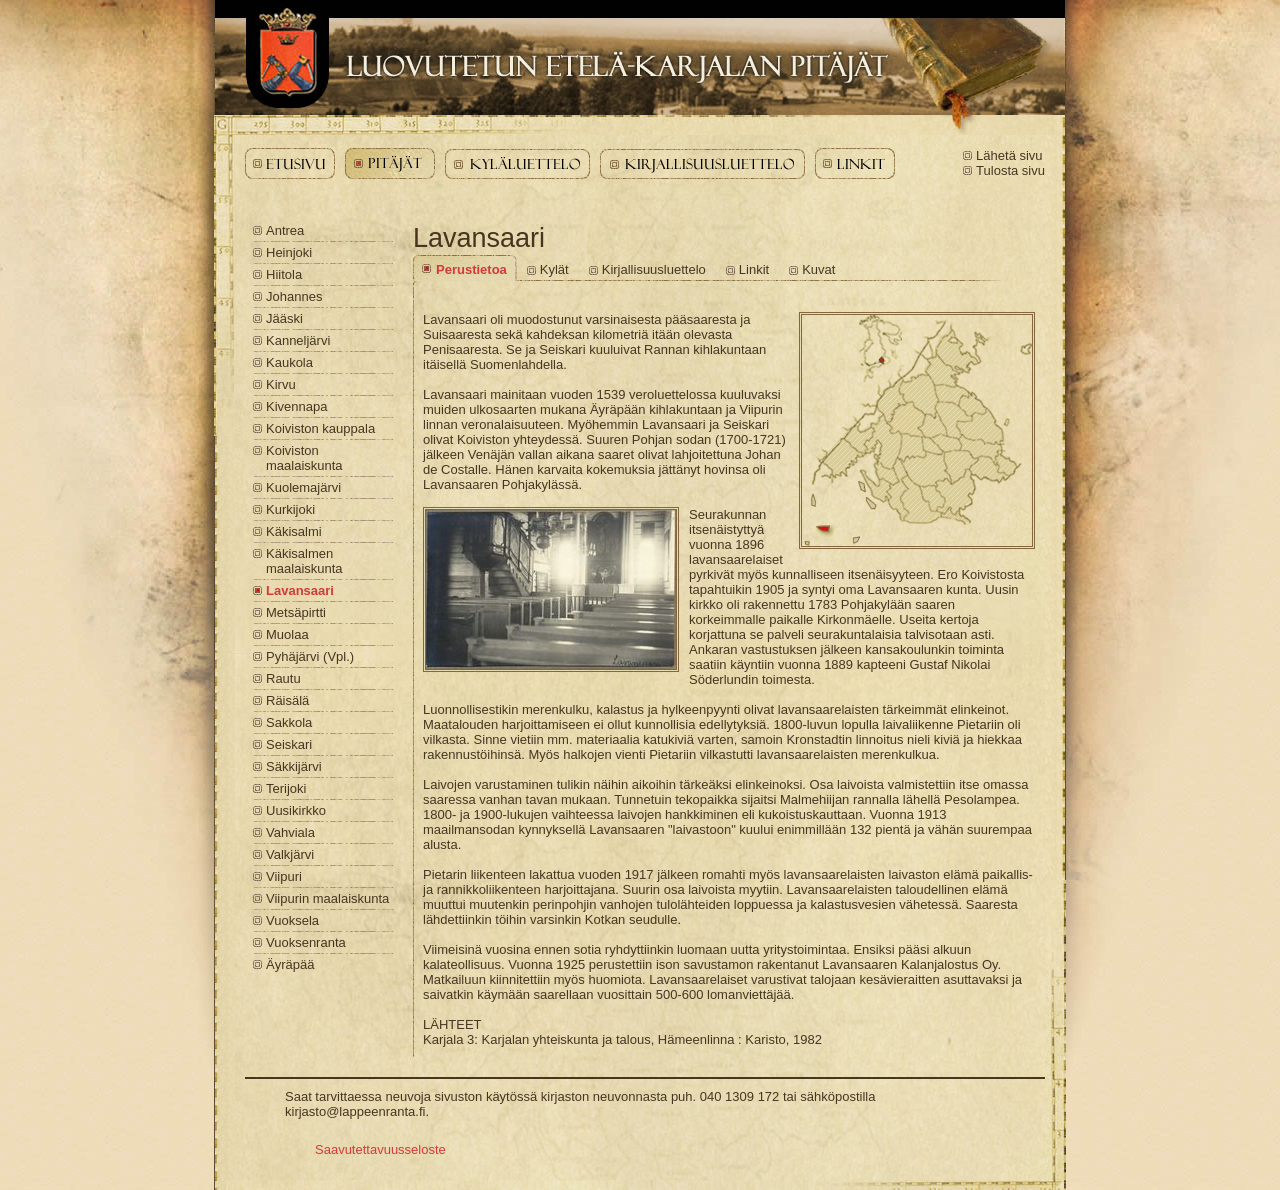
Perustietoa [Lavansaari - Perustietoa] (471, 269)
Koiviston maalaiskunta (304, 458)
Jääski (284, 318)
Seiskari (289, 744)
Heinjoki (289, 252)
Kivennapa (296, 406)
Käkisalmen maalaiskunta (304, 561)
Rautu (283, 678)
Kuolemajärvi (303, 487)
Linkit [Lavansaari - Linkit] (754, 269)
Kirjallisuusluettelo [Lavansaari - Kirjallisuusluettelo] (654, 269)
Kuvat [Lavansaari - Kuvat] (818, 269)
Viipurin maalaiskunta (327, 898)
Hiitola (284, 274)
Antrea (285, 230)
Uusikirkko (296, 810)
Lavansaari (300, 590)
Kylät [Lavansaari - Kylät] (554, 269)
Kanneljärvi (298, 340)
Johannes (294, 296)
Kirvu (281, 384)
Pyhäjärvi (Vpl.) (310, 656)
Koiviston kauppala (320, 428)
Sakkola (289, 722)
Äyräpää (290, 964)
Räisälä (287, 700)
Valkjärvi (290, 854)
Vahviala (290, 832)
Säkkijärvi (294, 766)
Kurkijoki (290, 509)
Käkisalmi (294, 531)
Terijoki (286, 788)
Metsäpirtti (296, 612)
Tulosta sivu (1010, 170)
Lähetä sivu (1009, 155)
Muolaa (287, 634)
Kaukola (289, 362)
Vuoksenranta (306, 942)
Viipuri (284, 876)
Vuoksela (292, 920)
